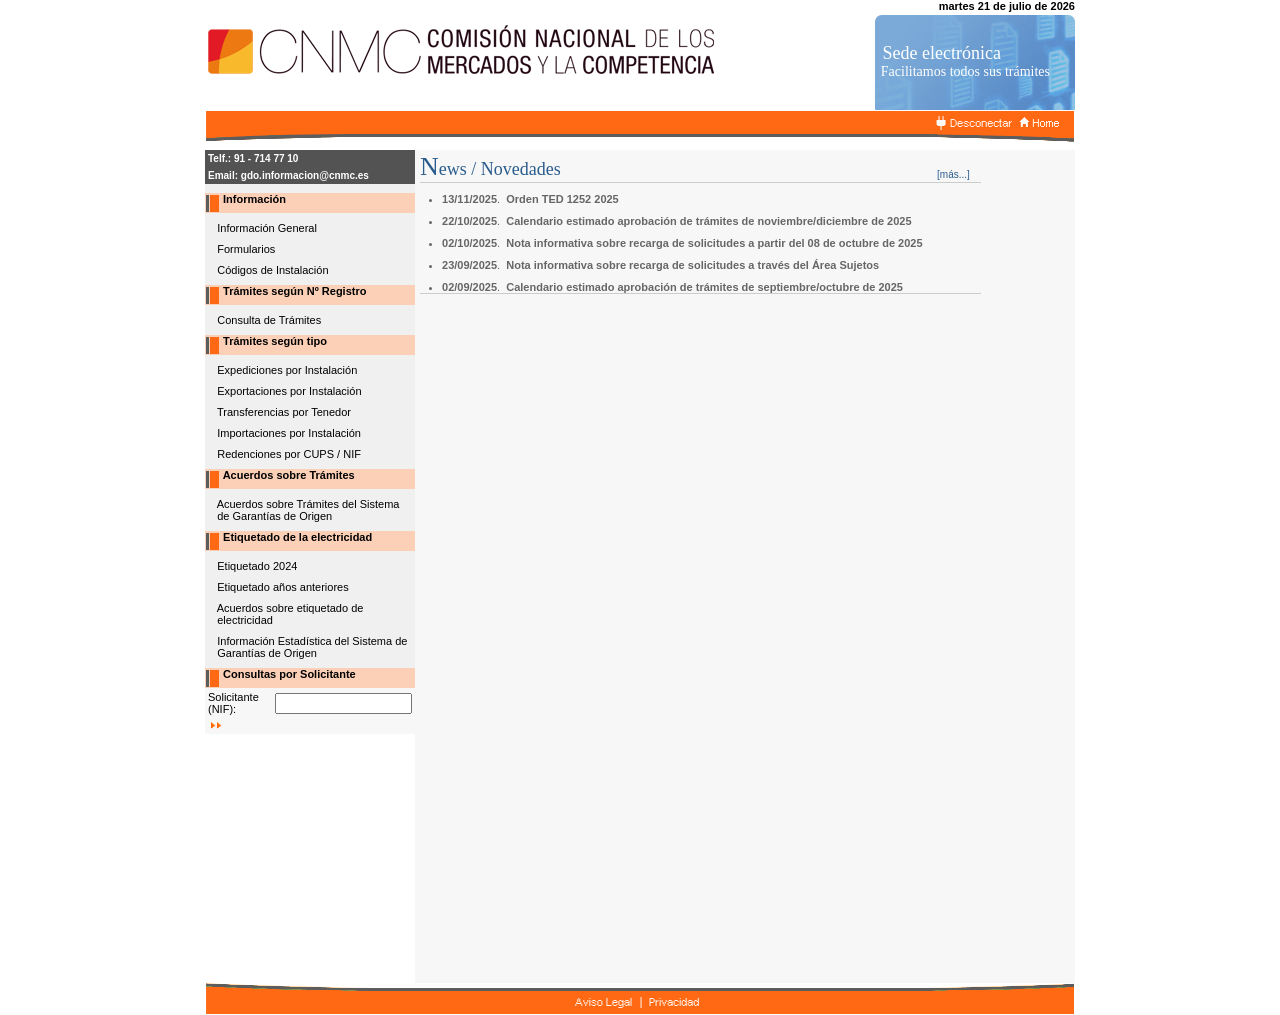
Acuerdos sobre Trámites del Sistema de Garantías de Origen (302, 510)
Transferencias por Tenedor (284, 412)
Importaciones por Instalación (289, 433)
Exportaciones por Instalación (289, 391)
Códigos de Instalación (272, 270)
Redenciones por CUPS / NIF (289, 454)
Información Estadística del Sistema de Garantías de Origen (306, 647)
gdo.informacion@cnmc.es (305, 175)
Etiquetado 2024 (257, 566)
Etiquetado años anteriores (282, 587)
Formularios (246, 249)
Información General (267, 228)
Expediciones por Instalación (287, 370)
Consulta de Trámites (269, 320)
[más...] (953, 174)
